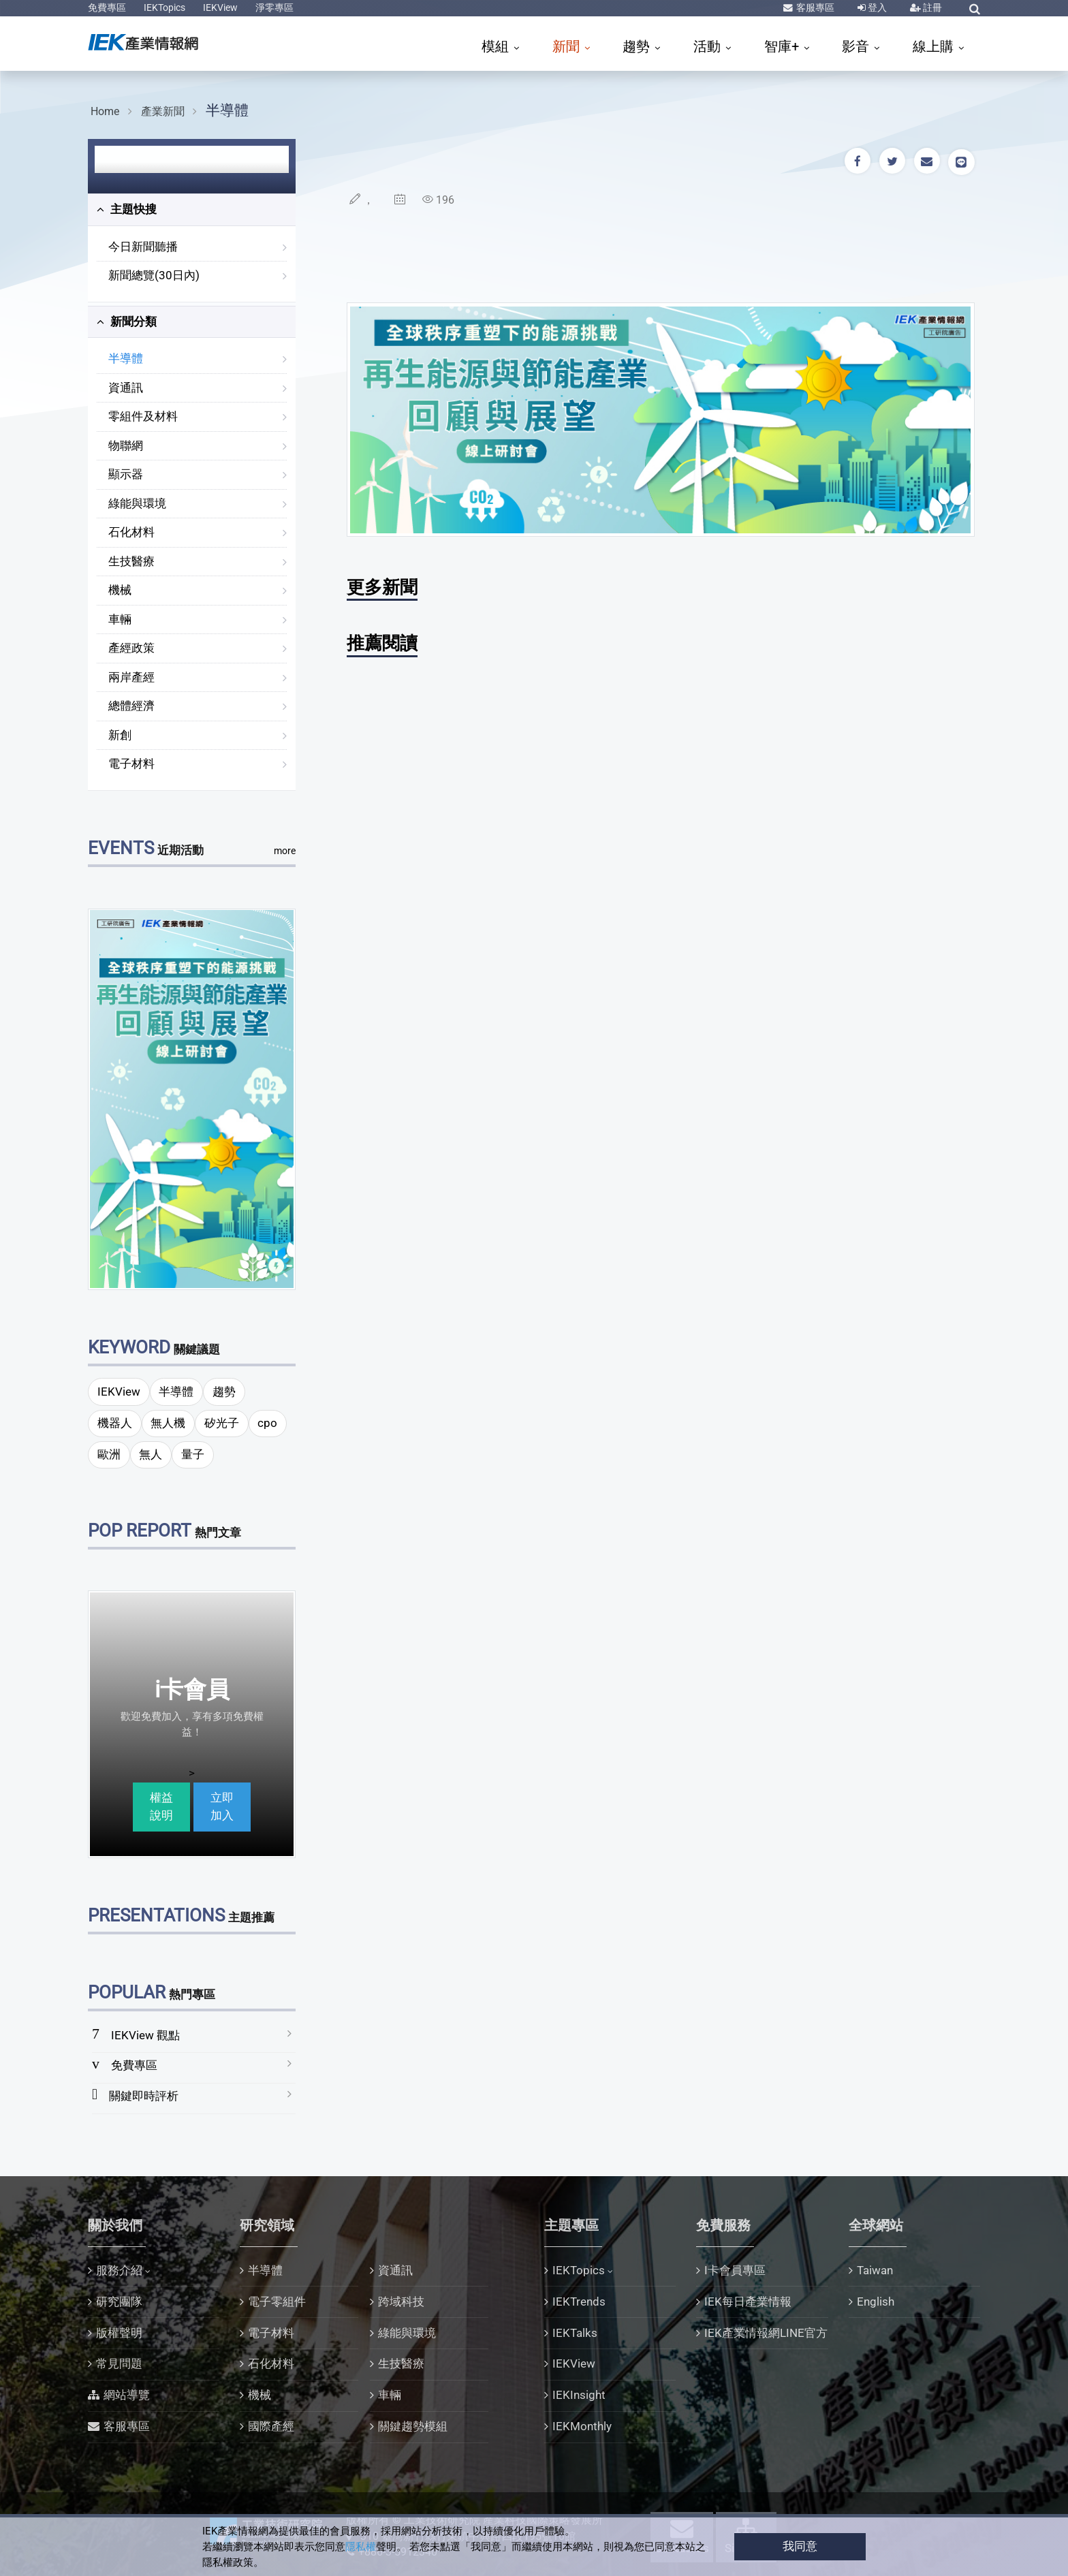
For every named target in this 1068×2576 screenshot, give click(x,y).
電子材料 (131, 763)
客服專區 (814, 7)
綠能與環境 (137, 503)
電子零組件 (277, 2301)
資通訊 (125, 387)
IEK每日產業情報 (747, 2301)
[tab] (192, 209)
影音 (857, 46)
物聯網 (125, 445)
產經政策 (131, 648)
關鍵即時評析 (143, 2096)
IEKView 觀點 (145, 2035)
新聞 (567, 46)
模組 (497, 46)
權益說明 (161, 1806)
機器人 (114, 1423)
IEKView (220, 7)
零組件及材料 (143, 416)
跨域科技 (401, 2301)
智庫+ (783, 46)
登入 (876, 7)
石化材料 (131, 532)
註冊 (931, 7)
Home (105, 111)
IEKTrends (579, 2301)
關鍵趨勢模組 (412, 2426)
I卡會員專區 (735, 2270)
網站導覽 (127, 2395)
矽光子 (221, 1423)
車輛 (119, 619)
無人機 (168, 1423)
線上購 (935, 46)
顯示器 (125, 474)
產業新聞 (163, 111)
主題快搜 (127, 209)
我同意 (800, 2546)
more (285, 850)
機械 (119, 590)
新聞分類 (127, 321)
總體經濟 (131, 705)
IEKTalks (574, 2333)
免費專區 (107, 7)
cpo (267, 1423)
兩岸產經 (131, 677)
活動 (708, 46)
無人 (150, 1454)
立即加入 (222, 1806)
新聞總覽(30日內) (154, 275)
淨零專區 (274, 7)
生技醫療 (131, 561)
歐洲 (109, 1454)
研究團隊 (119, 2301)
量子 (192, 1454)
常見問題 (119, 2363)
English (875, 2301)
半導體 (227, 110)
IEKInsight (579, 2395)
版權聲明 (119, 2333)
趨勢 (638, 46)
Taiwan (875, 2270)
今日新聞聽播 (143, 246)
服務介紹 (119, 2270)
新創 (119, 735)
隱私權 (360, 2547)
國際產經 (271, 2426)
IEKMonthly (582, 2426)
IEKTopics (164, 7)
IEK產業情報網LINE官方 (766, 2333)
